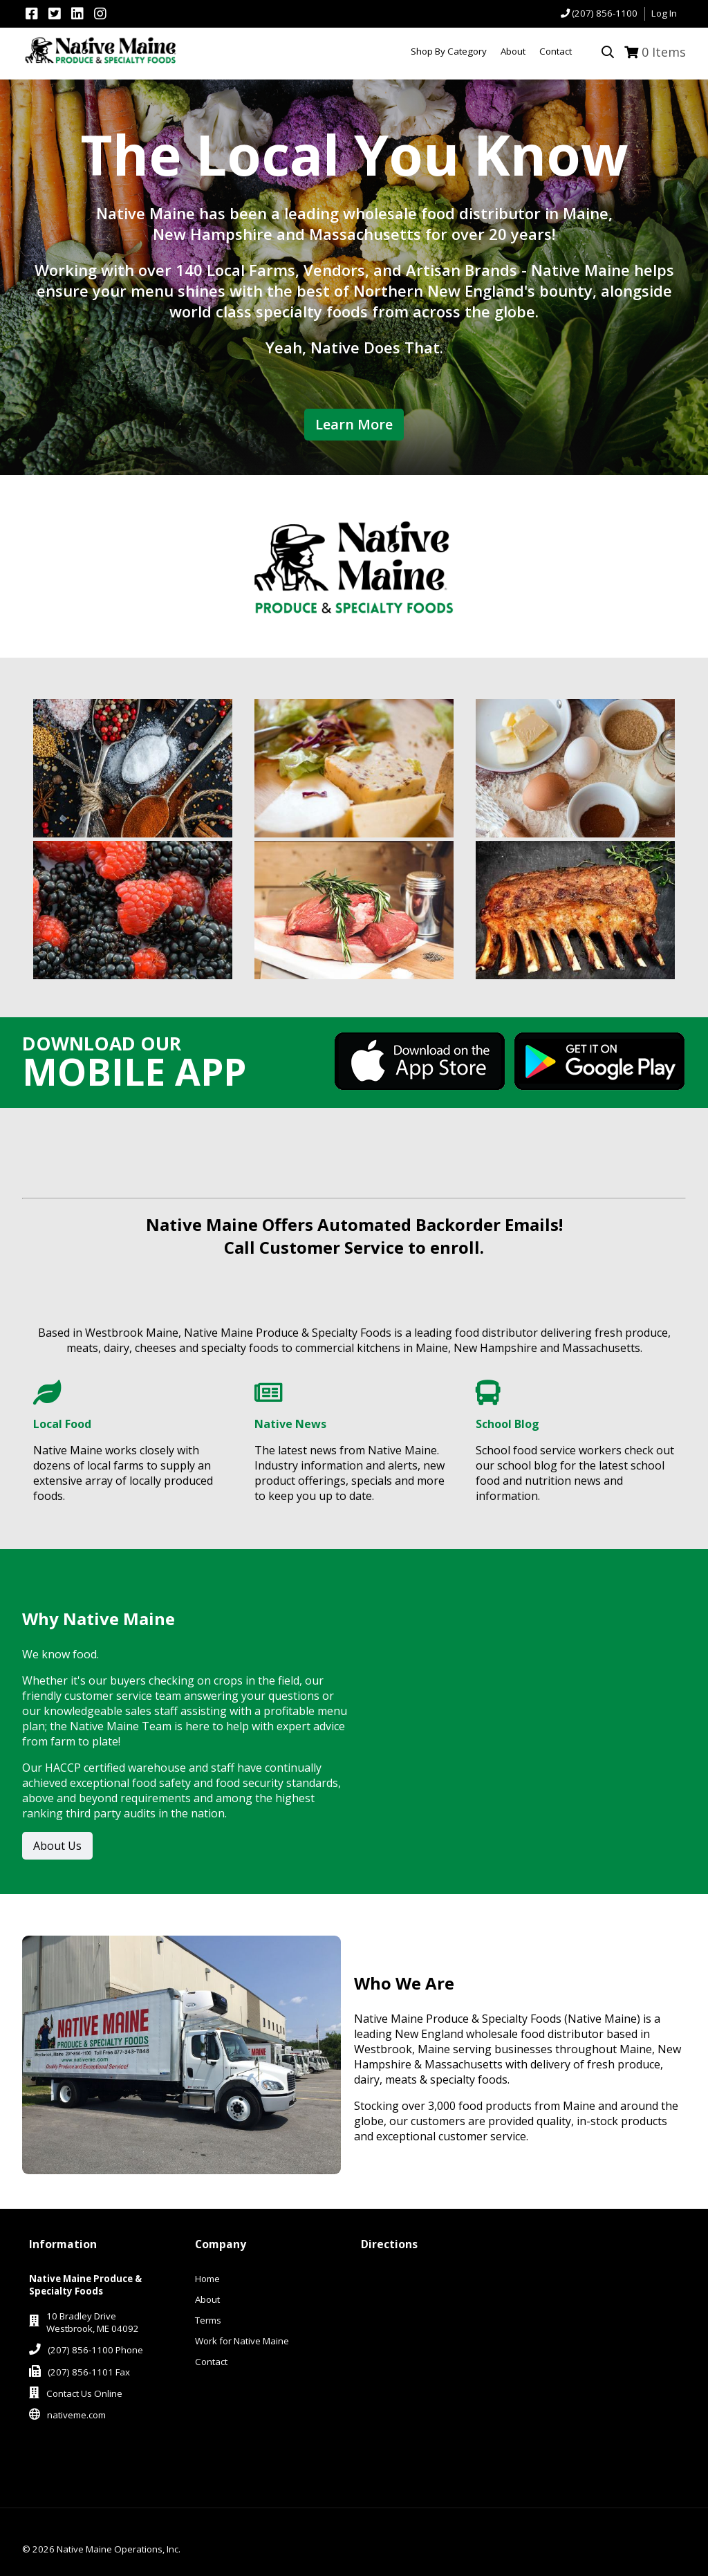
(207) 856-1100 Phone (95, 2350)
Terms (208, 2320)
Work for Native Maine (242, 2341)
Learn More (354, 424)
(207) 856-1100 (604, 13)
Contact (211, 2361)
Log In (664, 13)
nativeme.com (76, 2415)
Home (207, 2278)
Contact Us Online (84, 2393)
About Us (57, 1845)
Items (664, 52)
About (207, 2299)
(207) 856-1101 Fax (89, 2372)
